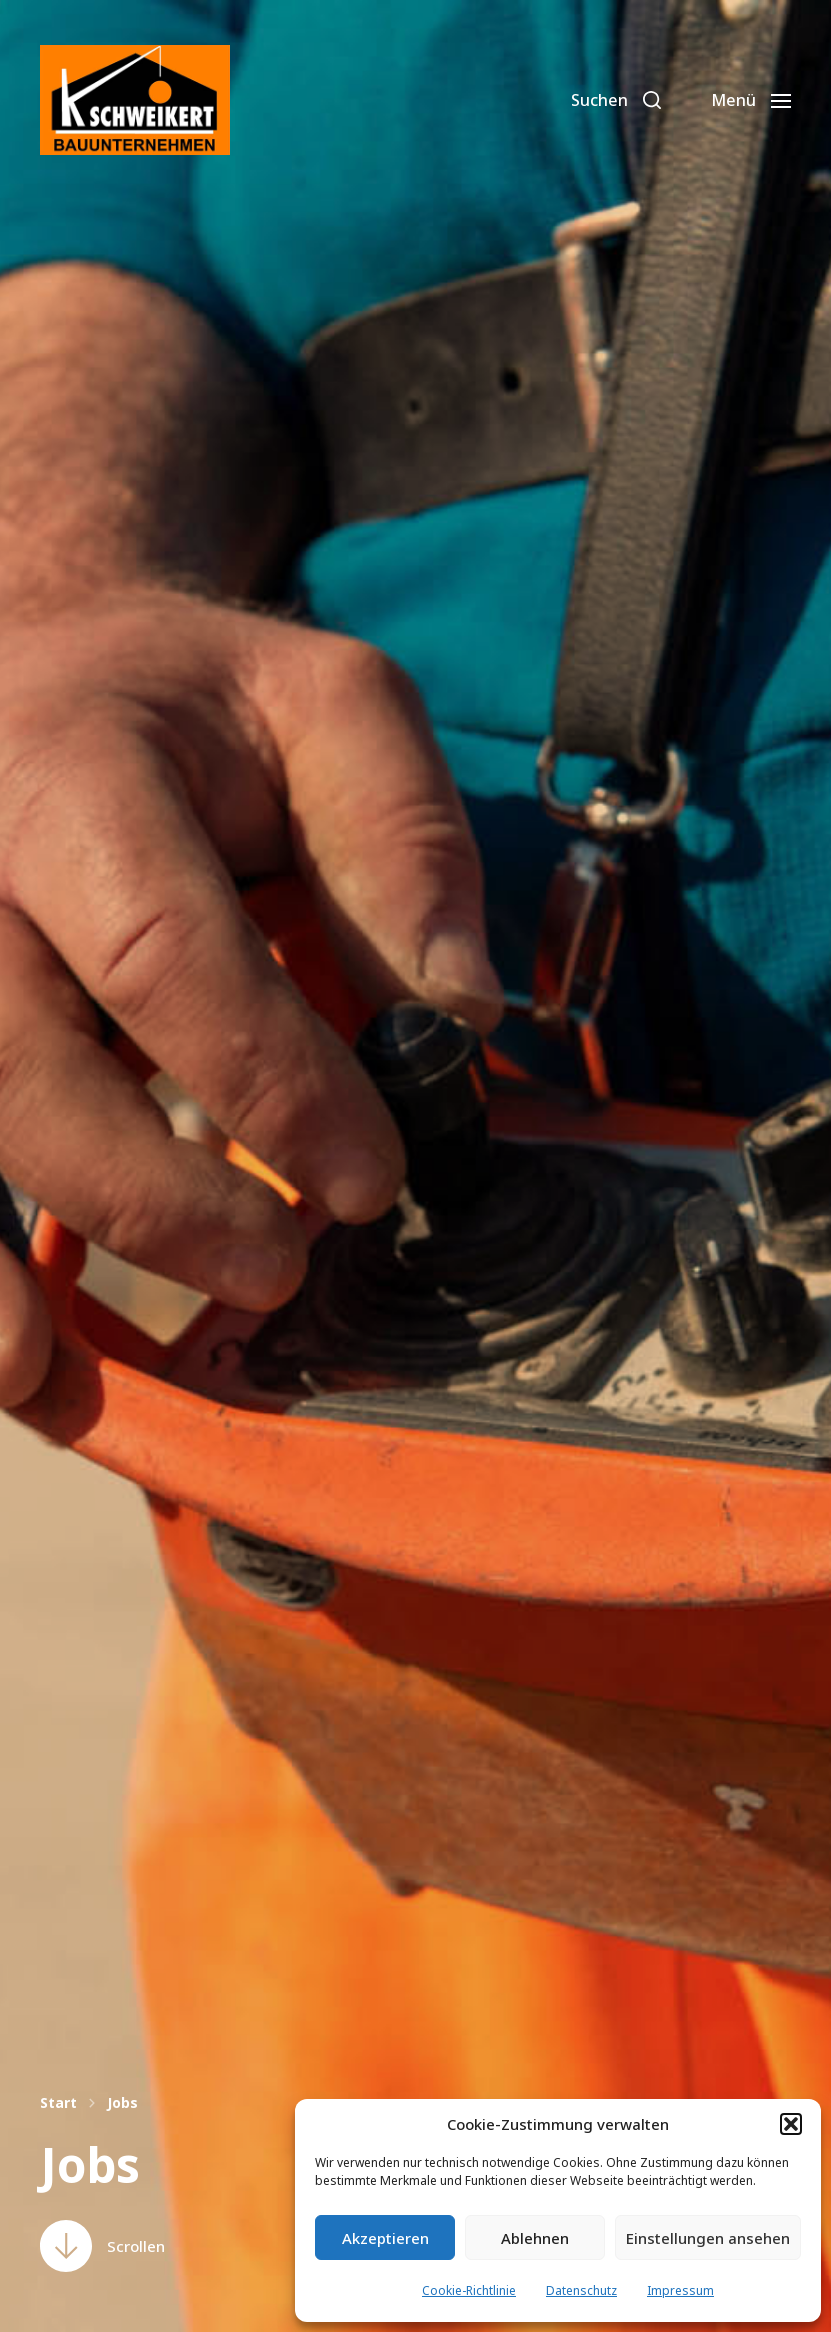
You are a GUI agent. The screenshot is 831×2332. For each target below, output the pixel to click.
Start (58, 2103)
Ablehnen (535, 2238)
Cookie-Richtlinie (469, 2290)
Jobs (122, 2103)
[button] (791, 2124)
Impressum (680, 2290)
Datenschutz (581, 2290)
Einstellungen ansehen (708, 2238)
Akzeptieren (385, 2238)
